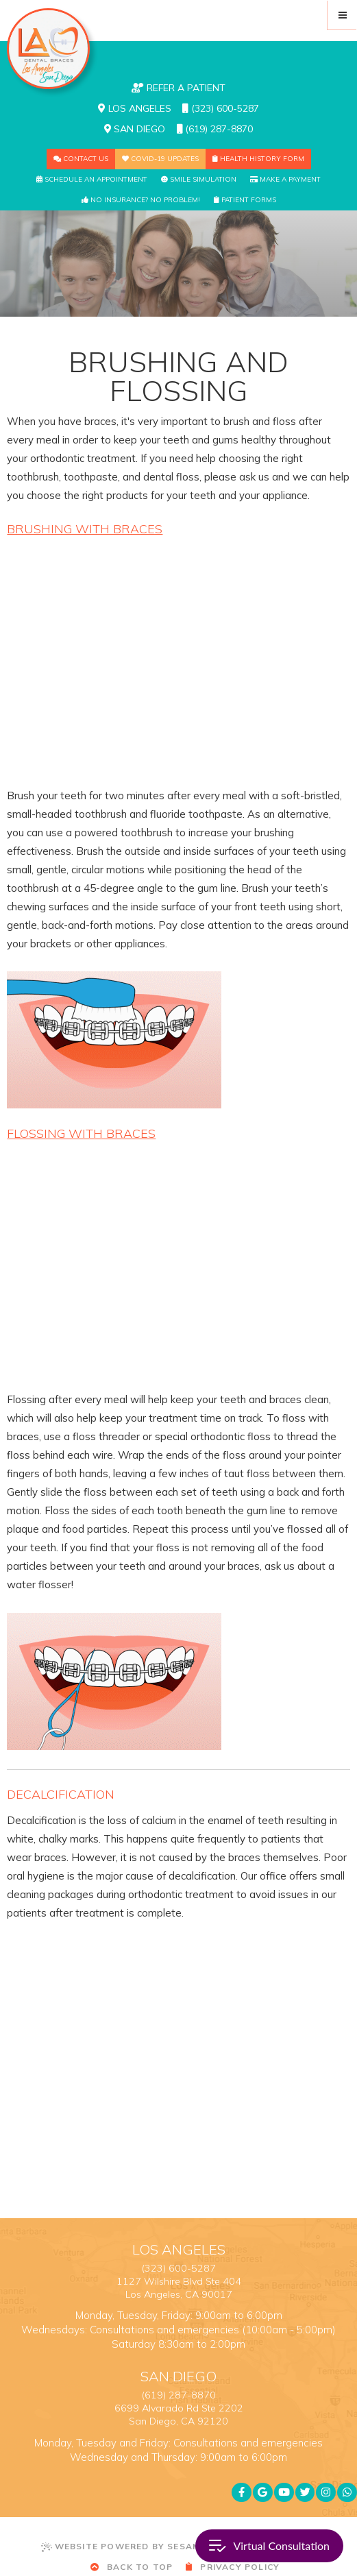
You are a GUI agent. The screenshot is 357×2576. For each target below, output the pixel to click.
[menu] (342, 14)
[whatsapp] (347, 2493)
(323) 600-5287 (220, 108)
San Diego (135, 129)
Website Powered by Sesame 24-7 (140, 2547)
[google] (263, 2493)
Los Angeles (134, 108)
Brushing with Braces (84, 529)
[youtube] (284, 2493)
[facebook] (241, 2493)
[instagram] (326, 2493)
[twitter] (305, 2493)
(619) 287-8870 (215, 129)
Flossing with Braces (81, 1133)
